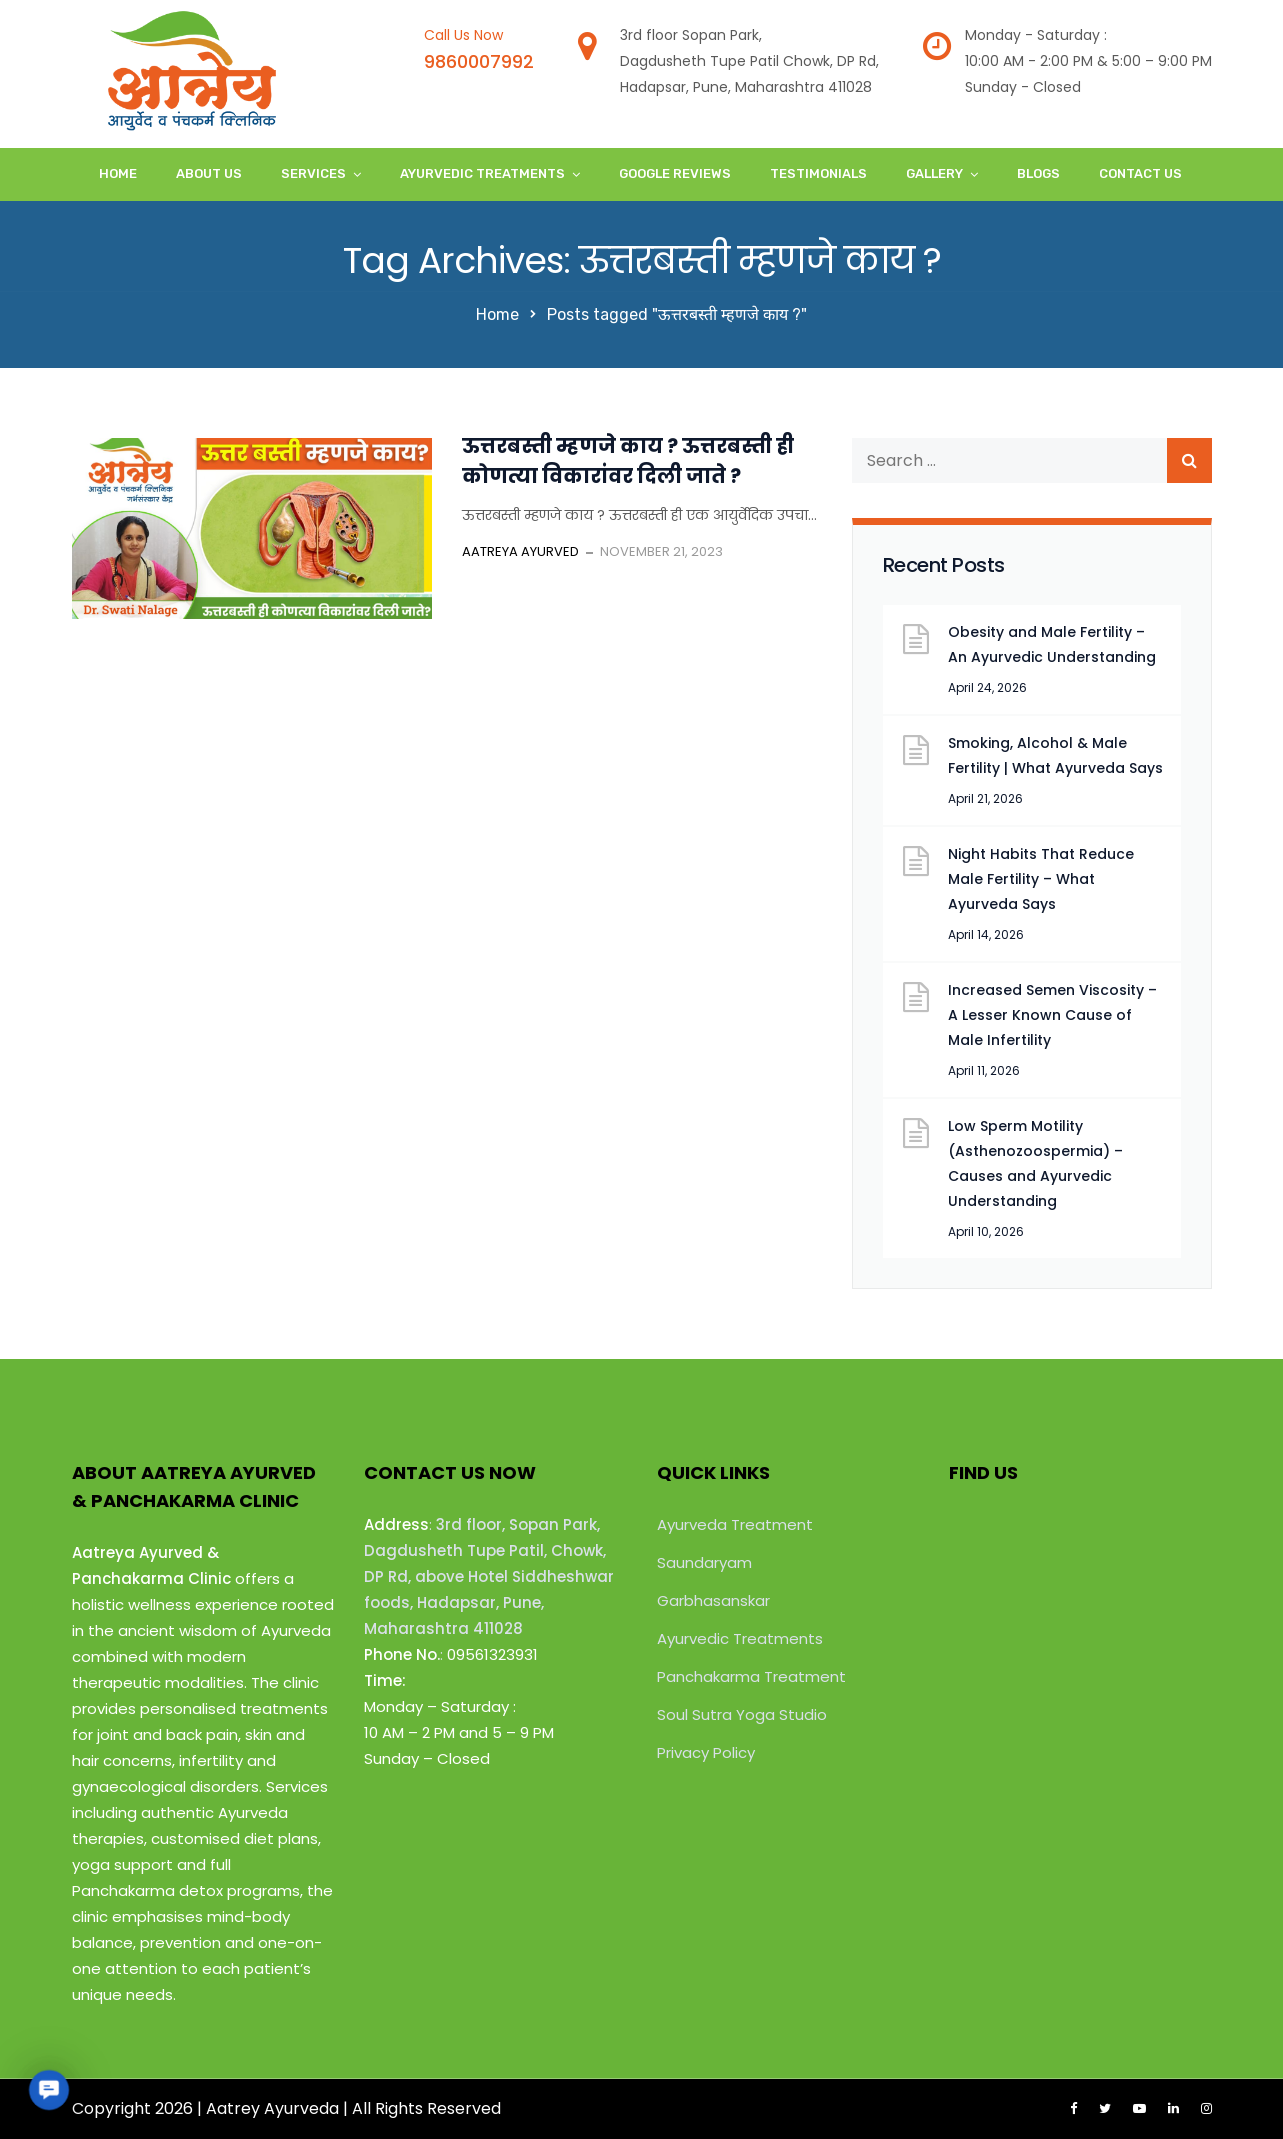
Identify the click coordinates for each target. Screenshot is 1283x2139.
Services (313, 173)
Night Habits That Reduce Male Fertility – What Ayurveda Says (1041, 879)
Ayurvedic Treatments (482, 173)
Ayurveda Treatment (735, 1524)
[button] (48, 2089)
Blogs (1038, 173)
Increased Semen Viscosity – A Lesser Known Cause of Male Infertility (1052, 1015)
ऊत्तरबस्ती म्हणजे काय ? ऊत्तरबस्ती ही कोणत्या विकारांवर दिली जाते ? (628, 461)
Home (118, 173)
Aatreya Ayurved (520, 551)
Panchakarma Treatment (751, 1676)
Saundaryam (704, 1562)
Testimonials (818, 173)
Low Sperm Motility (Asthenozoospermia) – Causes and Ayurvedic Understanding (1035, 1163)
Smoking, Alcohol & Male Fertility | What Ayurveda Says (1055, 755)
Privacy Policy (706, 1752)
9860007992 (479, 61)
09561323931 (492, 1654)
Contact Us (1140, 173)
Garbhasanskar (713, 1600)
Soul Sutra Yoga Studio (742, 1714)
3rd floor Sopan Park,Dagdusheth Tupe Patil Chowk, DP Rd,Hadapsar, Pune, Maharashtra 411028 (749, 61)
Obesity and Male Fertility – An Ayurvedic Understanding (1052, 644)
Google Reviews (675, 173)
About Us (209, 173)
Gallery (934, 173)
